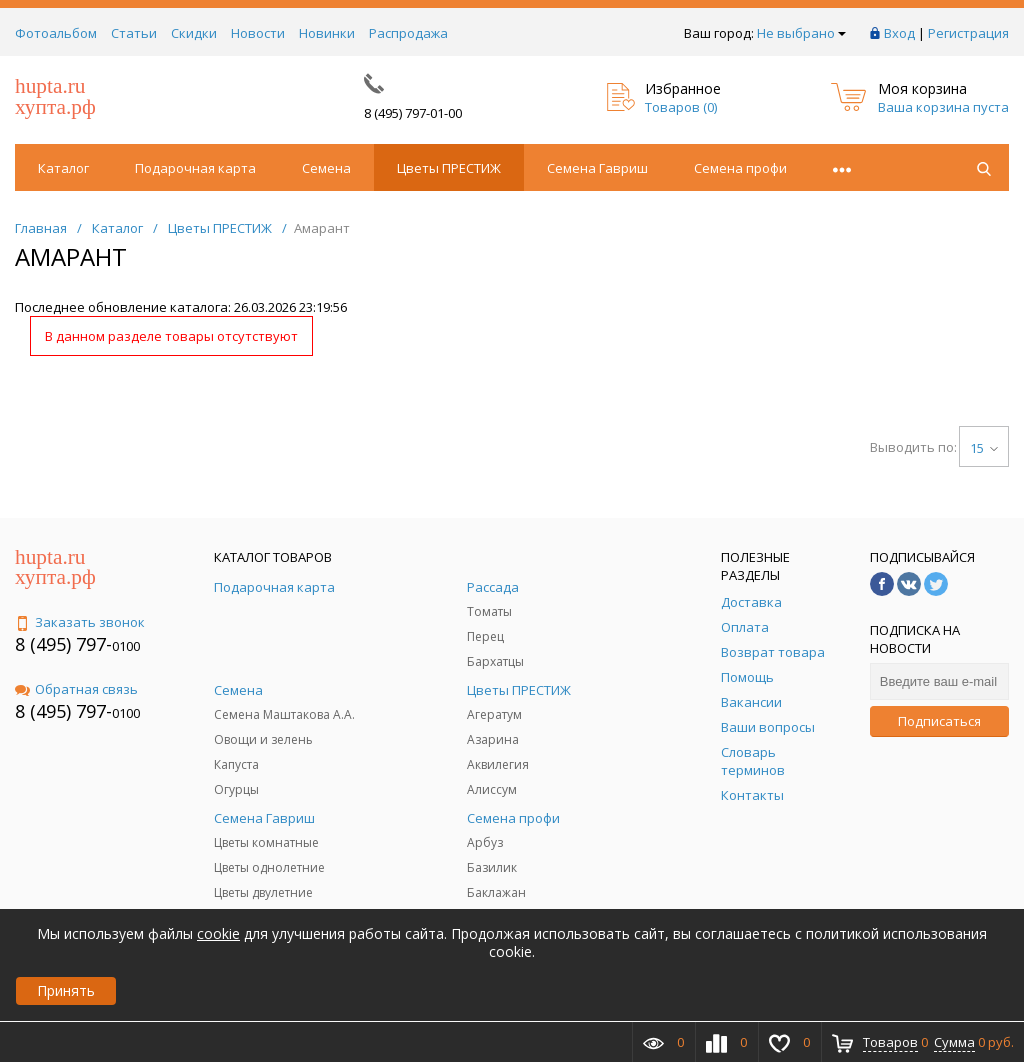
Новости (258, 33)
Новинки (327, 33)
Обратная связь (76, 689)
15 (984, 448)
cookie (218, 933)
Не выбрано (801, 33)
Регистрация (968, 33)
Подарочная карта (195, 168)
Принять (66, 990)
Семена (326, 168)
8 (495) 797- (63, 644)
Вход (899, 33)
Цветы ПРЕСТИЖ (449, 168)
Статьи (134, 33)
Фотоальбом (56, 33)
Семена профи (740, 168)
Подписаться (939, 721)
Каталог (63, 168)
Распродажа (408, 33)
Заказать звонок (80, 622)
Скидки (194, 33)
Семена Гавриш (597, 168)
